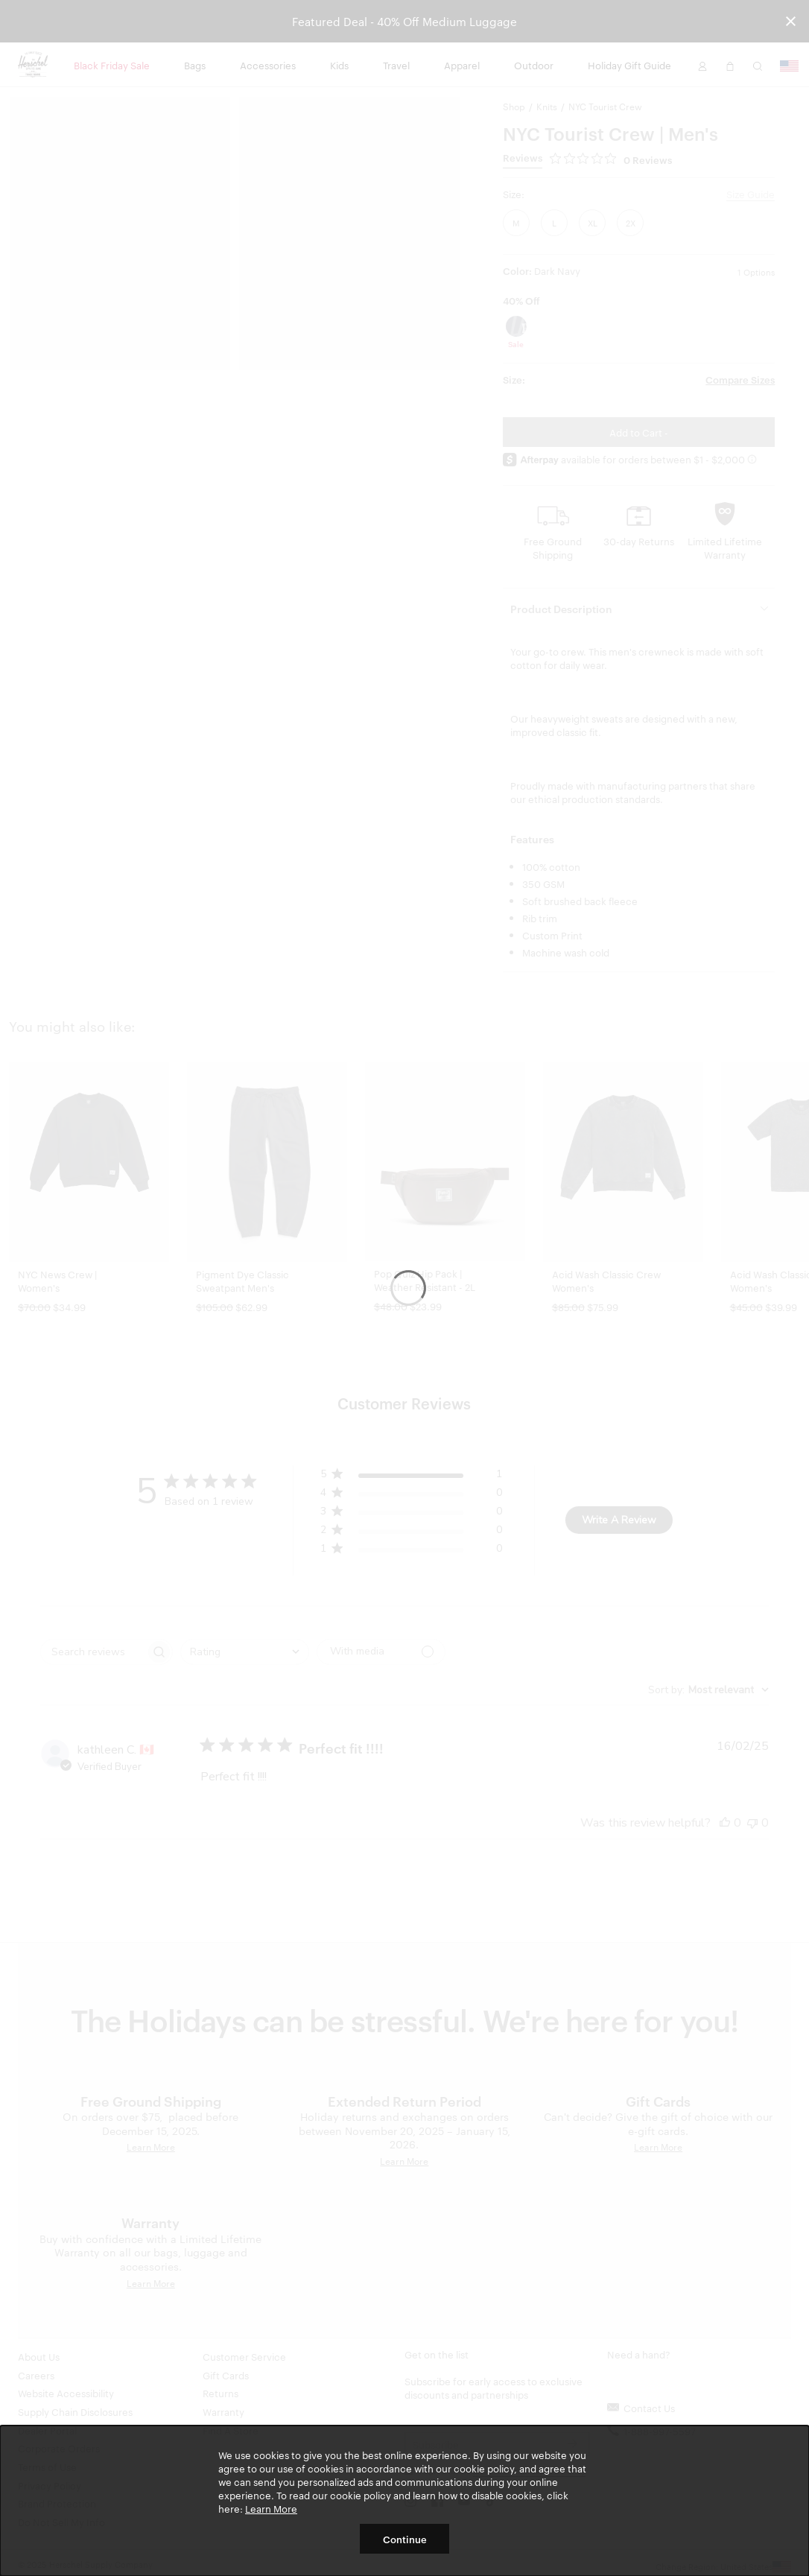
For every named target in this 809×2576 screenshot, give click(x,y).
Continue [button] (405, 2538)
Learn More (271, 2508)
